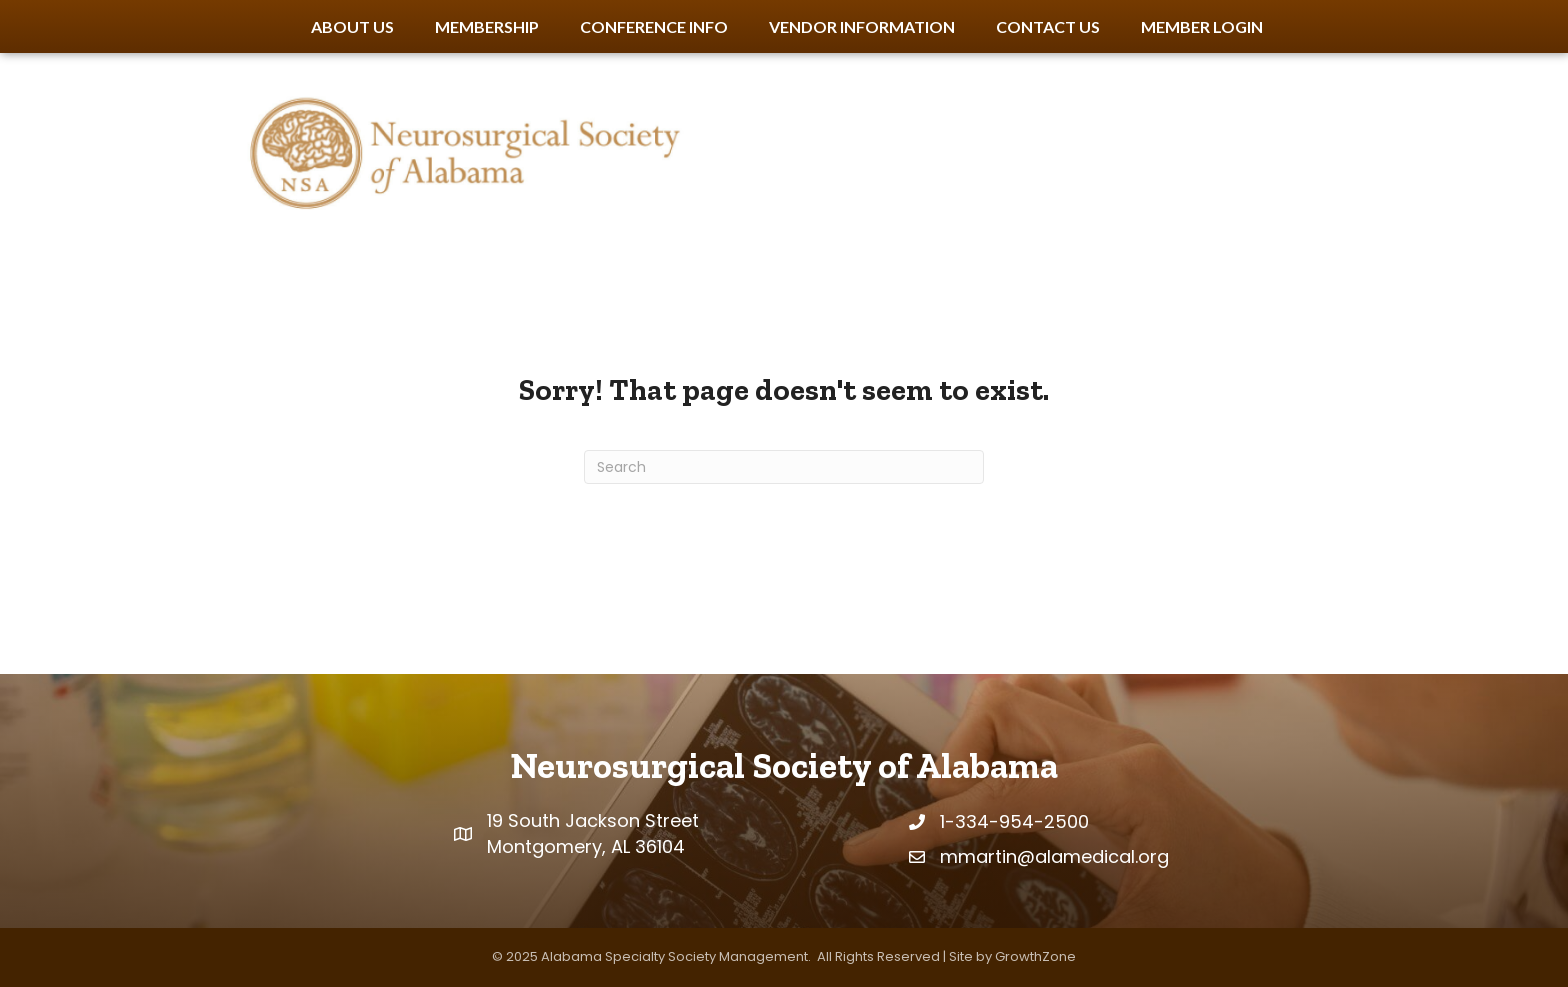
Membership (487, 26)
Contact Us (1048, 26)
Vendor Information (862, 26)
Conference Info (654, 26)
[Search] (784, 467)
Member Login (1202, 26)
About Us (352, 26)
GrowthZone (1035, 956)
